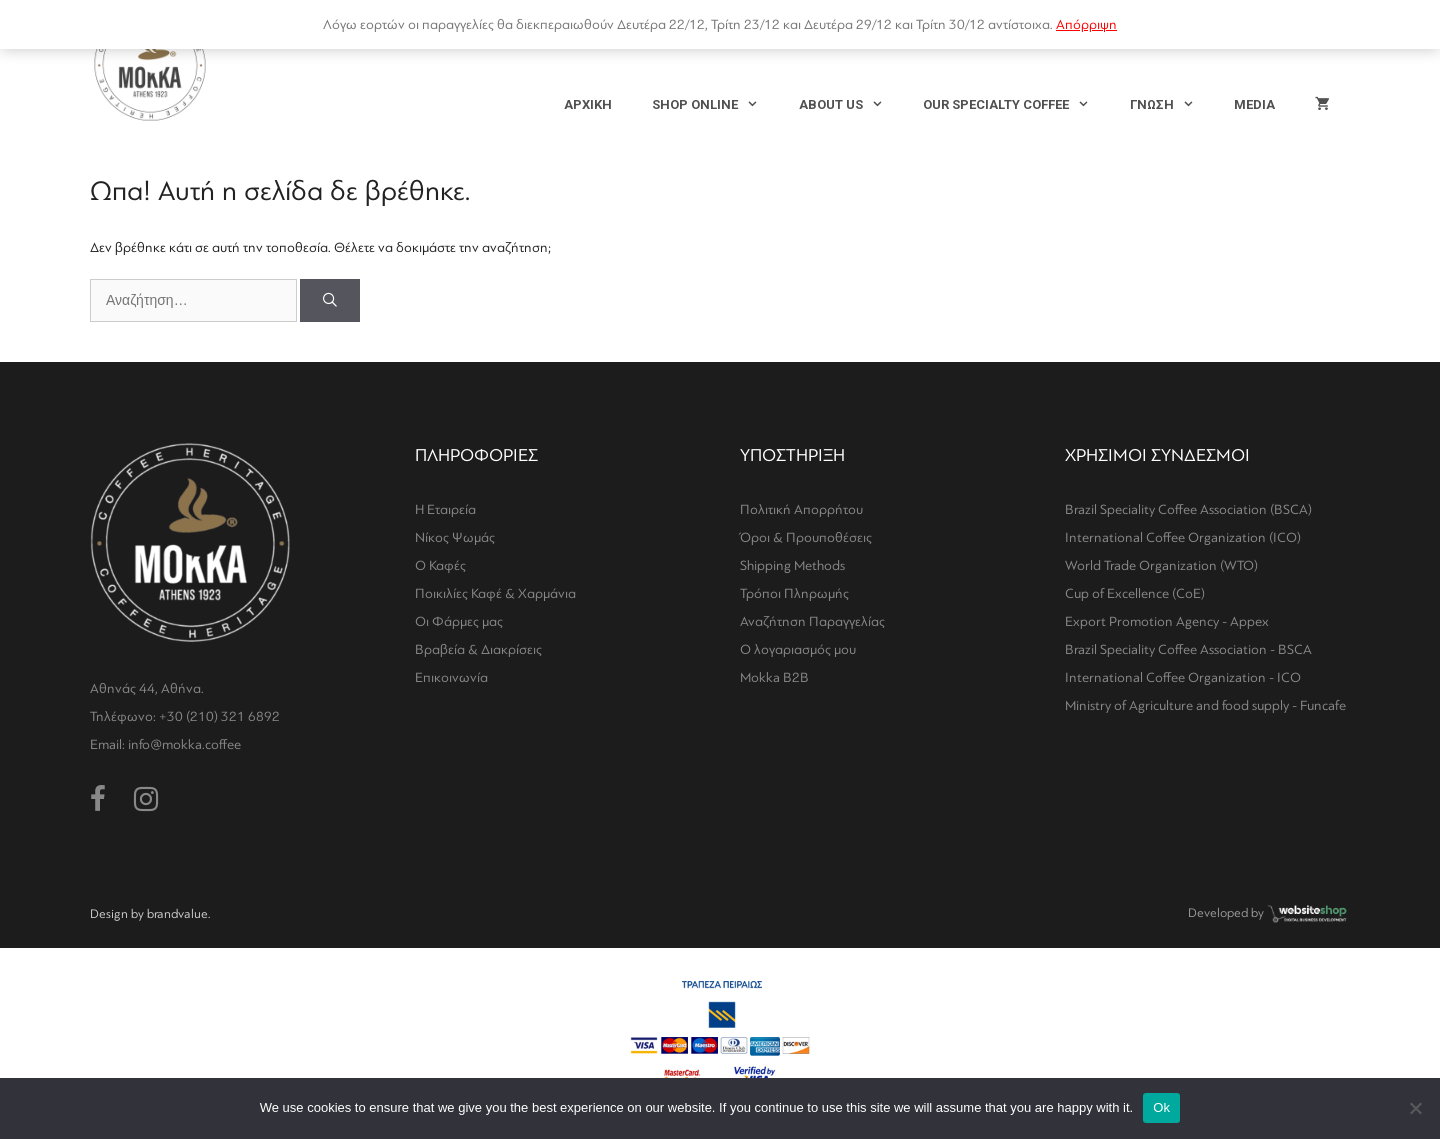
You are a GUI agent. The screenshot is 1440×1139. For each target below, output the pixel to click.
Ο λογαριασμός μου (798, 649)
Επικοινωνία (451, 677)
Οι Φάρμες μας (459, 621)
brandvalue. (178, 914)
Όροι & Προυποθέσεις (806, 537)
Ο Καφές (440, 565)
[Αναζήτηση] (330, 300)
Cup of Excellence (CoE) (1135, 593)
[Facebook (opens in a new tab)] (98, 800)
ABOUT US (851, 105)
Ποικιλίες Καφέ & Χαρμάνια (495, 593)
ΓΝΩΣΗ (1172, 105)
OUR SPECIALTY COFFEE (1016, 105)
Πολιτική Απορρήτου (801, 509)
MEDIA (1254, 104)
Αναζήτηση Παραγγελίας (812, 621)
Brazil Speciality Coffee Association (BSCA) (1188, 509)
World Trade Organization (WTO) (1161, 565)
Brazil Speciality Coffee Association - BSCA (1188, 649)
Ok (1161, 1107)
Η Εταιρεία (445, 509)
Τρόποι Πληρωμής (794, 593)
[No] (1415, 1108)
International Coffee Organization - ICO (1183, 677)
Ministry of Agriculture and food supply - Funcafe (1205, 705)
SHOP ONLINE (715, 105)
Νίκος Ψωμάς (455, 537)
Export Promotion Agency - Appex (1167, 621)
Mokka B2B (774, 677)
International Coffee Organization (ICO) (1183, 537)
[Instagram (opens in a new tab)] (146, 800)
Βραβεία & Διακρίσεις (478, 649)
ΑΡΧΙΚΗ (588, 104)
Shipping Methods (792, 565)
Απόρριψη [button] (1086, 24)
